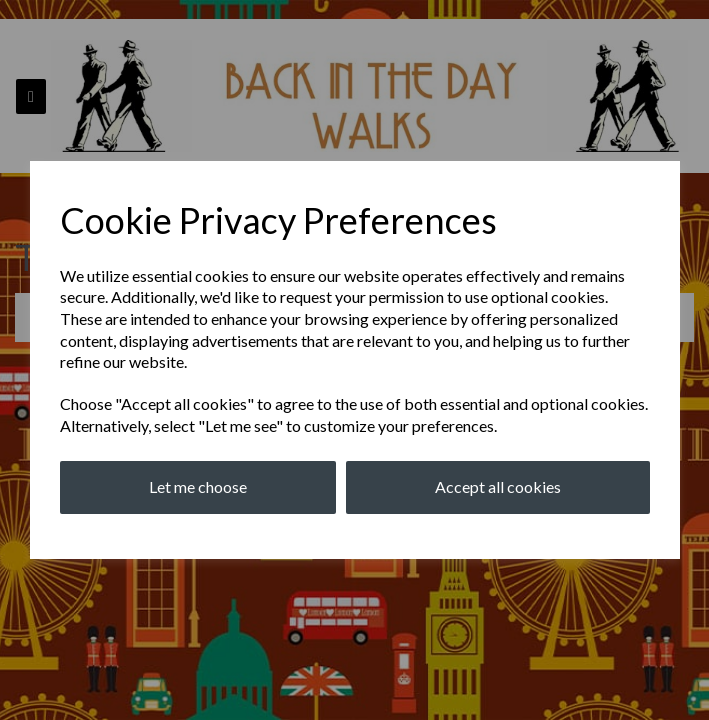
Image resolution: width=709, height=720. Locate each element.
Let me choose (198, 486)
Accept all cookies (498, 486)
